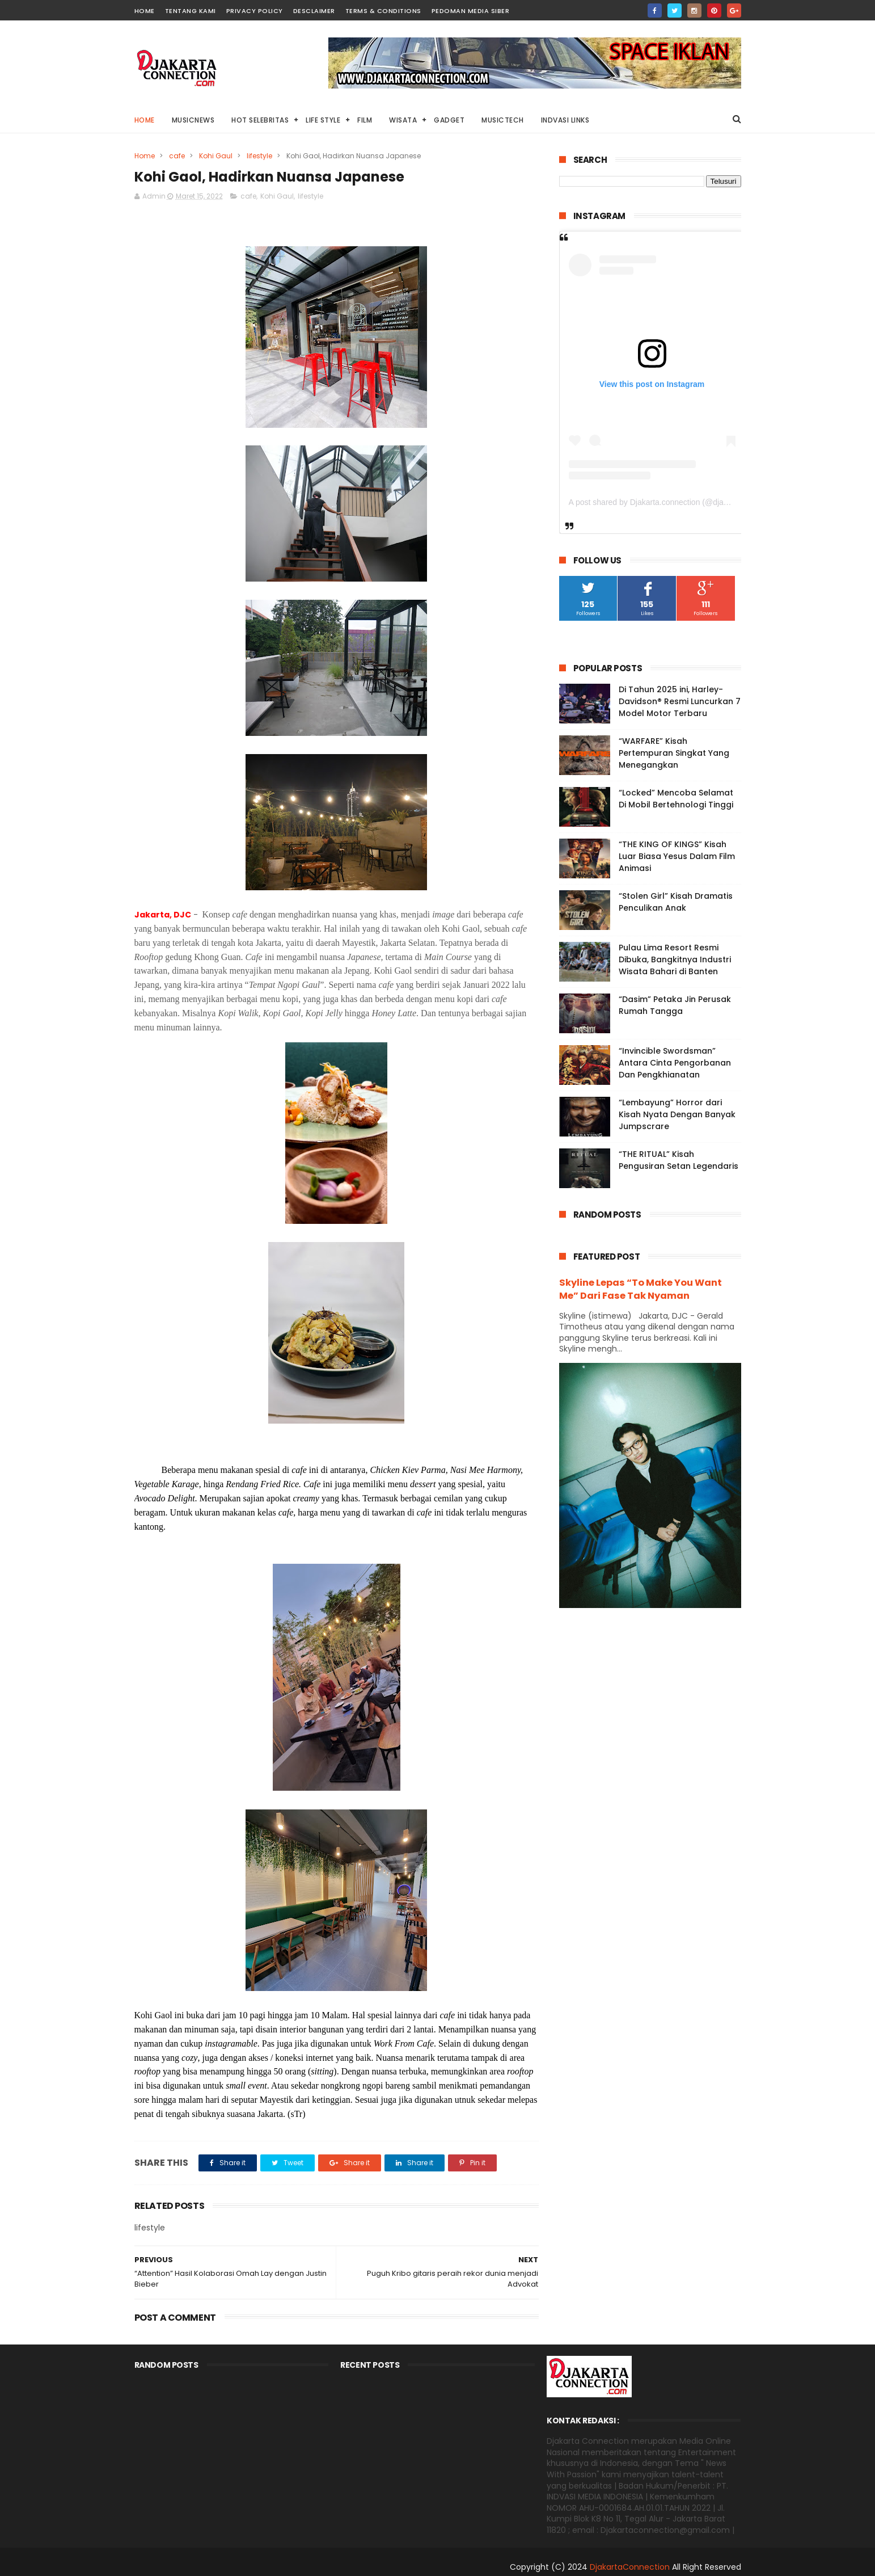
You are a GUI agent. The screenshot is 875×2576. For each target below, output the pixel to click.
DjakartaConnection (630, 2567)
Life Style (323, 120)
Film (364, 120)
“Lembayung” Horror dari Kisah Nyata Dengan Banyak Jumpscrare (677, 1114)
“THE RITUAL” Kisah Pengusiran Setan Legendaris (678, 1160)
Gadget (449, 120)
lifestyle (259, 156)
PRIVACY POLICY (254, 10)
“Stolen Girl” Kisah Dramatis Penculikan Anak (676, 902)
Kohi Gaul (216, 156)
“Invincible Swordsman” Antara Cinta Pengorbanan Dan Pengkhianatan (675, 1062)
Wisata (403, 120)
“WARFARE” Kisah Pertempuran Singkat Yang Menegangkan (674, 753)
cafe (177, 156)
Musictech (502, 120)
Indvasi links (565, 120)
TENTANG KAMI (190, 10)
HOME (144, 10)
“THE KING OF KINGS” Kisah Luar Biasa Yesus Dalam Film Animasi (677, 856)
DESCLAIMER (314, 10)
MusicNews (193, 120)
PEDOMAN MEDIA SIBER (471, 10)
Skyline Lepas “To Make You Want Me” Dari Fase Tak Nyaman (640, 1289)
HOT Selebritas (260, 120)
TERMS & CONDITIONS (383, 10)
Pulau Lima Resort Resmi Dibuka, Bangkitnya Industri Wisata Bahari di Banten (675, 959)
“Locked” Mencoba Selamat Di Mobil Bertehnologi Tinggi (676, 798)
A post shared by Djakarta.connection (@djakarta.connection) (677, 502)
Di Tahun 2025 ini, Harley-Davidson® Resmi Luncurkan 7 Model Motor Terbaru (680, 701)
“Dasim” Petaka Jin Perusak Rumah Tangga (675, 1005)
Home (144, 120)
